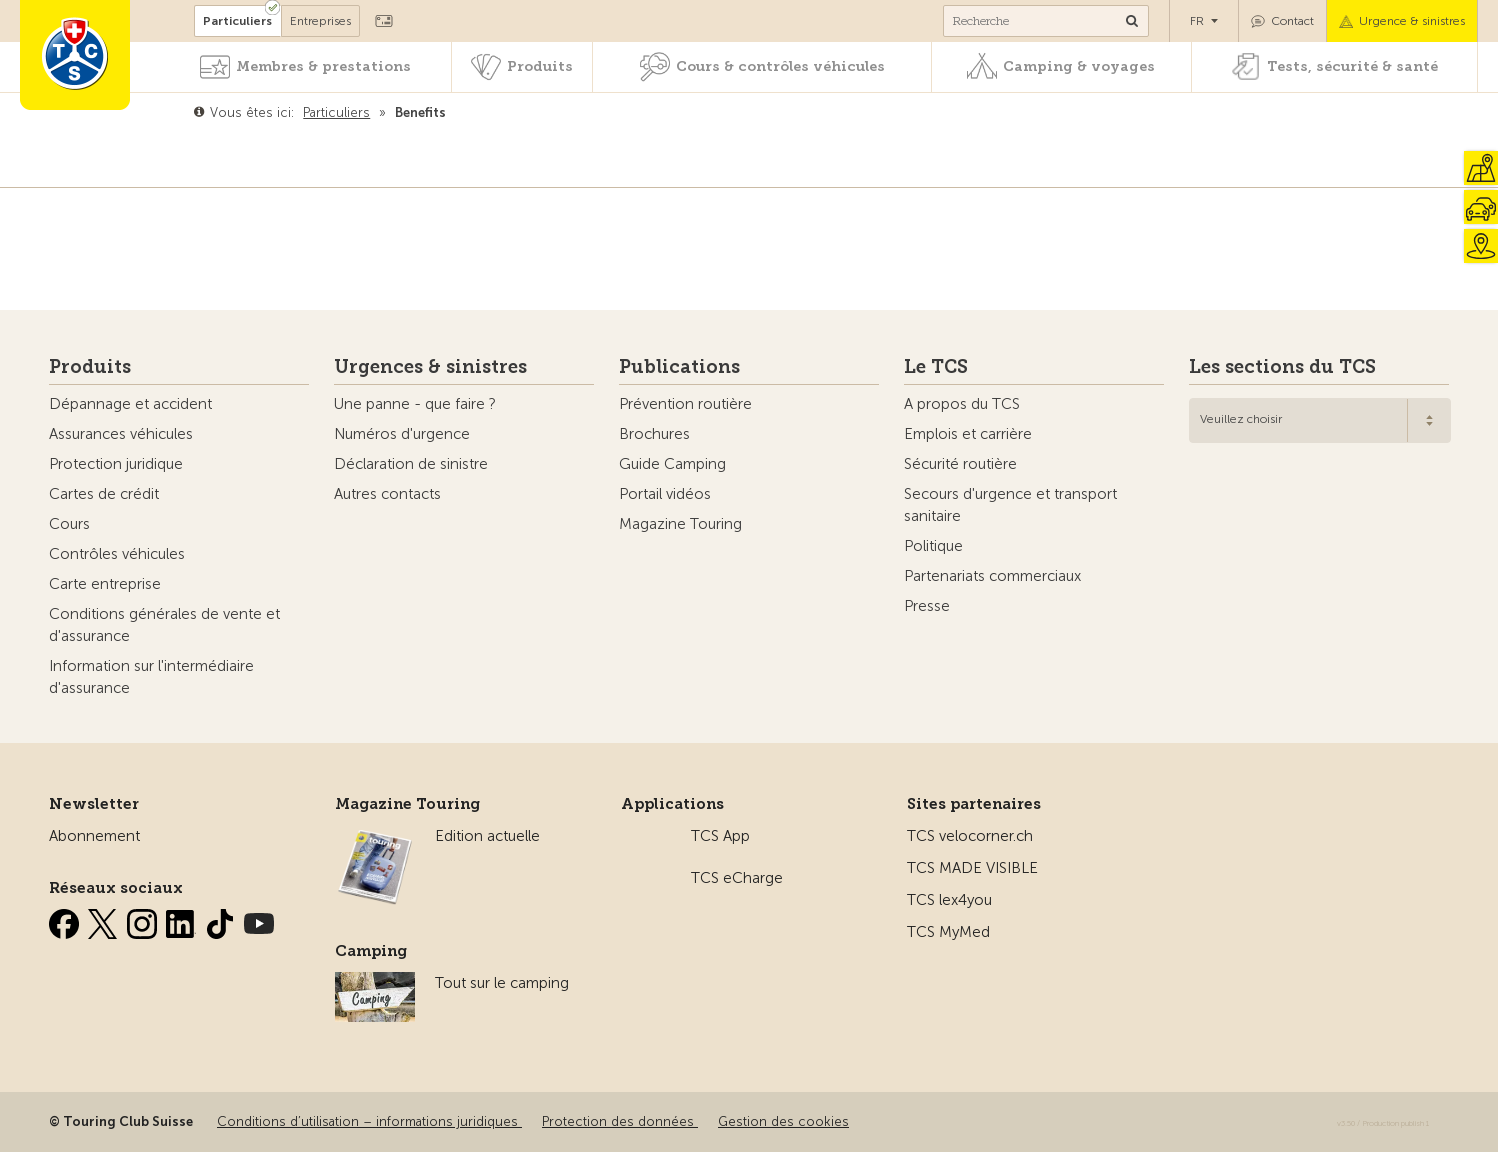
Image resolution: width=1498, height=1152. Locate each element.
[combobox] (1320, 420)
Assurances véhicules (121, 434)
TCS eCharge (737, 878)
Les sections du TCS (1282, 367)
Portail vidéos (665, 494)
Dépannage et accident (130, 404)
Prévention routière (685, 404)
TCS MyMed (948, 932)
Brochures (654, 434)
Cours (69, 524)
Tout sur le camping (502, 983)
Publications (679, 367)
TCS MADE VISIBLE (972, 868)
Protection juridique (116, 464)
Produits (540, 66)
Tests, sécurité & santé (1352, 66)
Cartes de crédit (104, 494)
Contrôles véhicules (117, 554)
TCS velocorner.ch (970, 836)
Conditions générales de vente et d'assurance (164, 625)
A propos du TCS (962, 404)
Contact (1292, 21)
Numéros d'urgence (402, 434)
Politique (933, 546)
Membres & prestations (323, 66)
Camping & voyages (1079, 66)
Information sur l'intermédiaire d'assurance (151, 677)
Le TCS (936, 367)
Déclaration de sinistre (411, 464)
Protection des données (620, 1121)
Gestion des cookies (783, 1121)
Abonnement (94, 836)
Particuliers (237, 21)
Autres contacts (387, 494)
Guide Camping (672, 464)
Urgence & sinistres (1412, 21)
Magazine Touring (680, 524)
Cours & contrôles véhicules (780, 66)
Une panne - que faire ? (415, 404)
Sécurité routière (960, 464)
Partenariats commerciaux (992, 576)
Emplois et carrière (968, 434)
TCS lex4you (949, 900)
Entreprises (320, 21)
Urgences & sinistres (430, 367)
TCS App (720, 836)
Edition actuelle (487, 836)
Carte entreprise (105, 584)
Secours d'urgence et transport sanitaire (1010, 505)
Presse (927, 606)
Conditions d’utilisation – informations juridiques (369, 1121)
